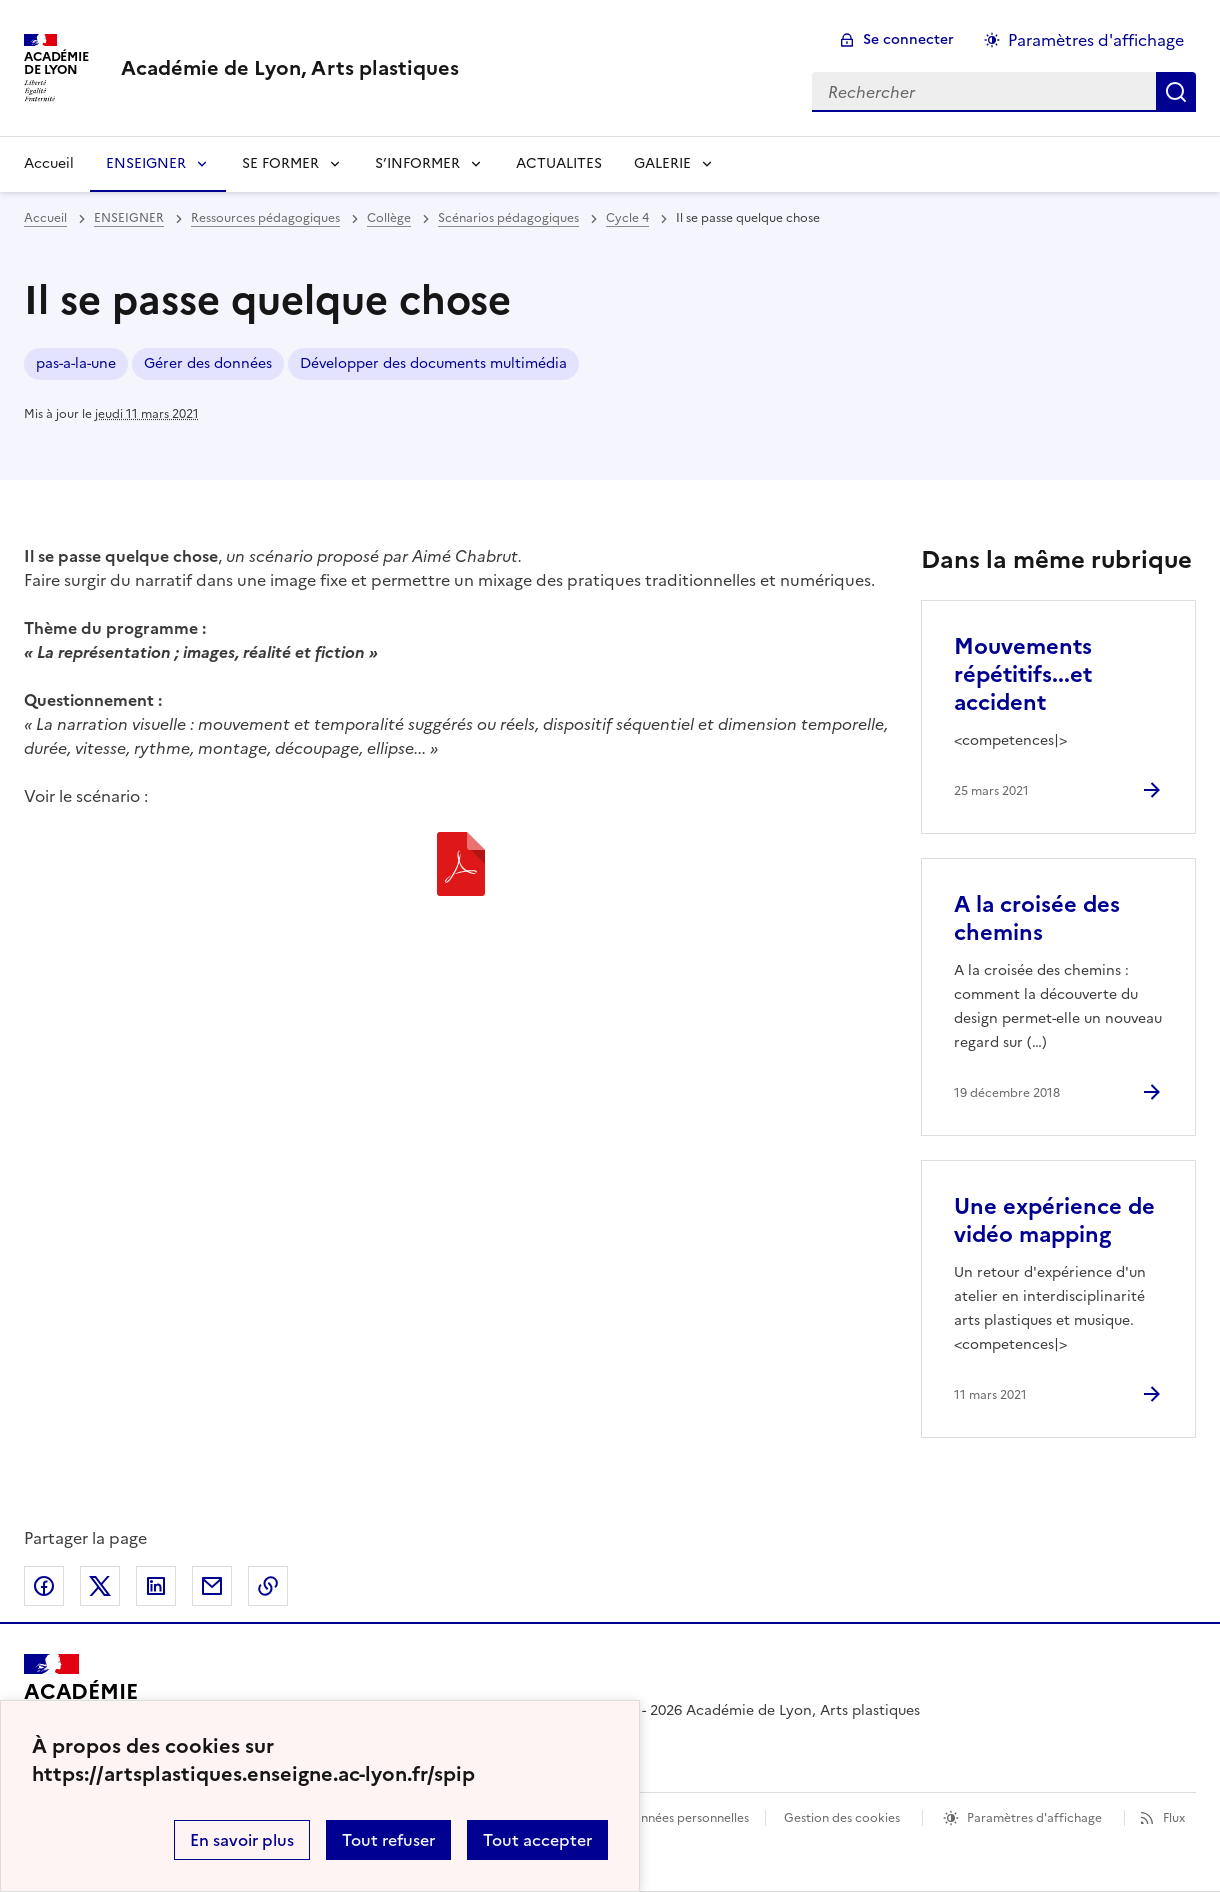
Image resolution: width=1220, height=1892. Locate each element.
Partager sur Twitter (100, 1586)
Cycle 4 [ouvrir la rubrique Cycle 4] (627, 218)
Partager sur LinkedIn (156, 1586)
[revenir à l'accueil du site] (290, 68)
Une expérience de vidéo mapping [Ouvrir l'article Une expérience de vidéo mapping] (1054, 1220)
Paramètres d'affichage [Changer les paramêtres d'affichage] (1096, 40)
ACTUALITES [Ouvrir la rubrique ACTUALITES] (559, 163)
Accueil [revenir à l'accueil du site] (49, 163)
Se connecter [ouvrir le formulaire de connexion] (908, 39)
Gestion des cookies (842, 1818)
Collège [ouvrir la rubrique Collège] (389, 218)
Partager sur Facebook (44, 1586)
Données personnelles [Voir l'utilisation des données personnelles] (686, 1818)
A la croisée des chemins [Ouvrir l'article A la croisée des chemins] (1037, 918)
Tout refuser (388, 1840)
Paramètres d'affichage (1034, 1818)
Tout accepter (537, 1840)
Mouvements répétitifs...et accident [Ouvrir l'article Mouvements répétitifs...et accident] (1023, 674)
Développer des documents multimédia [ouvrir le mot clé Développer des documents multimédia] (433, 363)
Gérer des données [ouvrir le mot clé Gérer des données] (208, 363)
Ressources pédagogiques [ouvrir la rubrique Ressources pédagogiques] (265, 218)
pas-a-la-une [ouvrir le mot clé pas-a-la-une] (76, 363)
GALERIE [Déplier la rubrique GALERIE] (662, 163)
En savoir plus (242, 1840)
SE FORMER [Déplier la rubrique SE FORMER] (280, 163)
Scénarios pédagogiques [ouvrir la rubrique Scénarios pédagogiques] (508, 218)
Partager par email (212, 1586)
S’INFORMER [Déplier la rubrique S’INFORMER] (417, 163)
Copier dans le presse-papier (268, 1586)
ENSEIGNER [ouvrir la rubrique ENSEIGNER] (129, 218)
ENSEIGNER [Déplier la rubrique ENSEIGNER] (146, 163)
